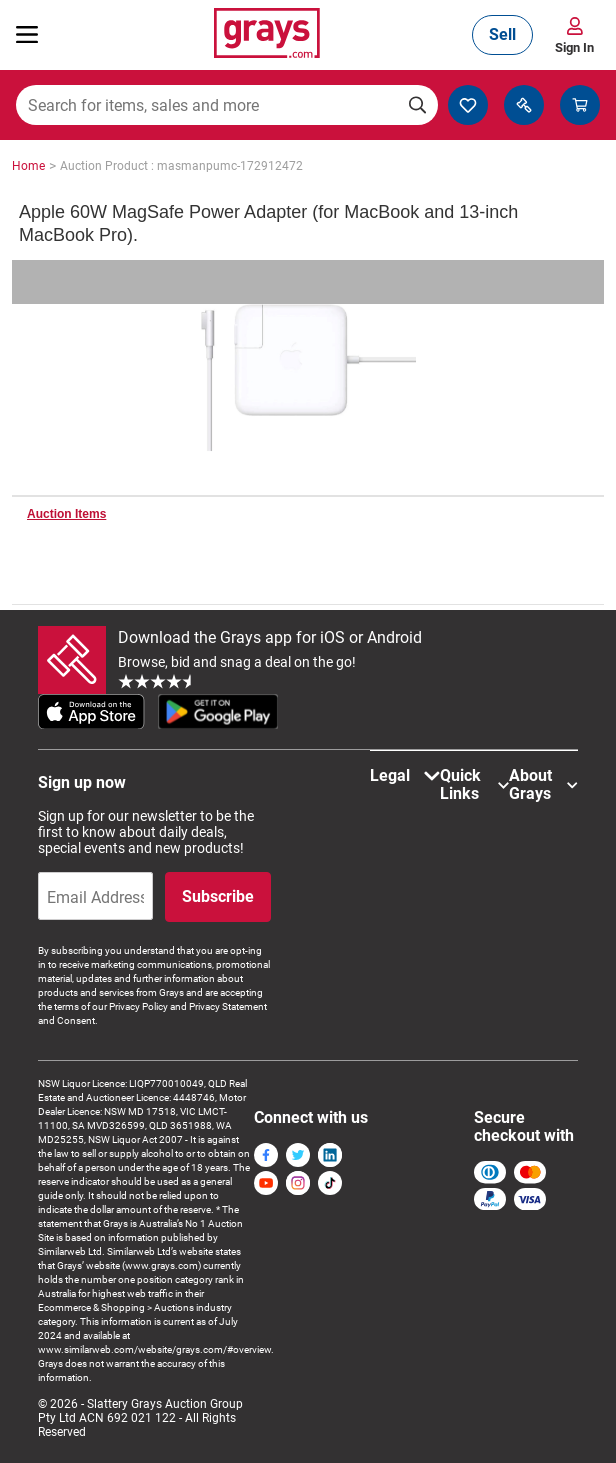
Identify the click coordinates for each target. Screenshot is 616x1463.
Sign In (574, 47)
